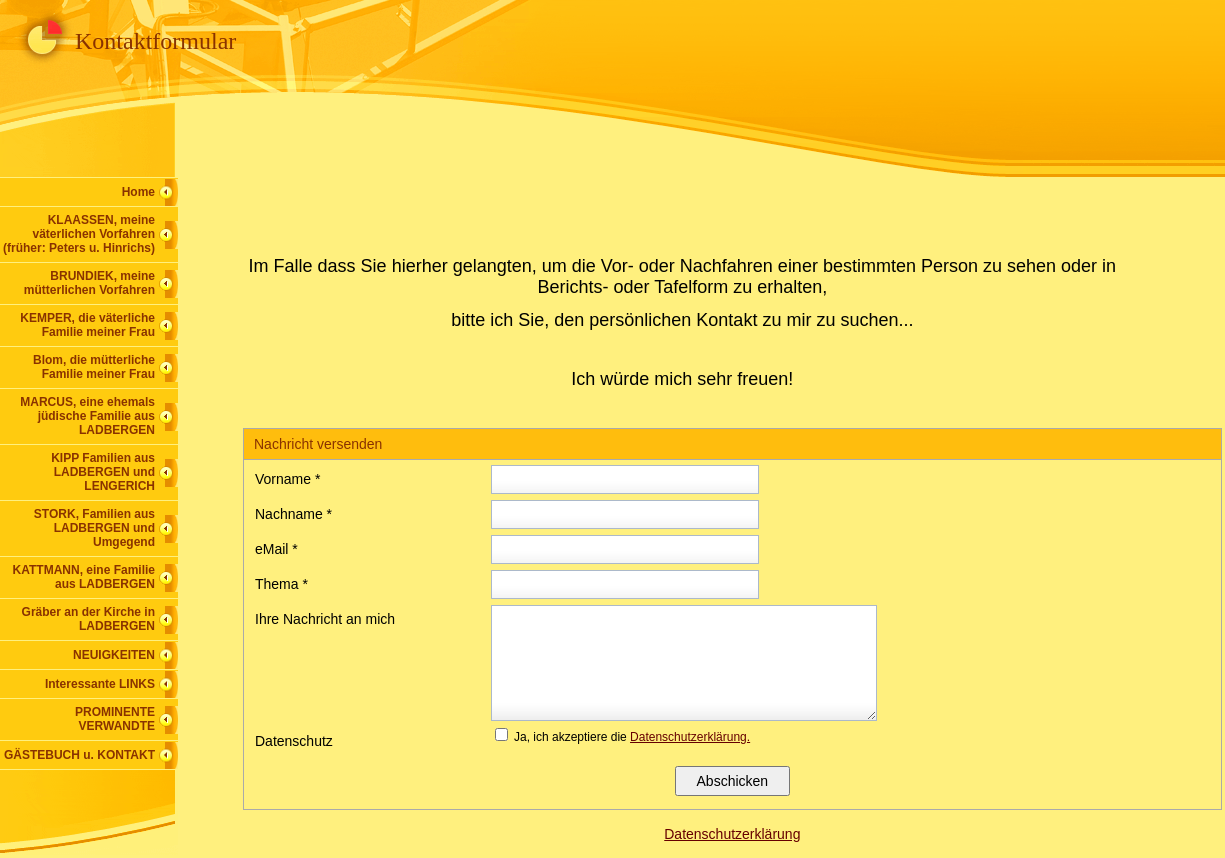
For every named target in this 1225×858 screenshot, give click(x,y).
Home (138, 192)
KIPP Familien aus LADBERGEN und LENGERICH (103, 472)
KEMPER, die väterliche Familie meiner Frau (87, 325)
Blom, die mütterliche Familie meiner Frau (94, 367)
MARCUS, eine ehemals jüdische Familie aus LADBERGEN (87, 416)
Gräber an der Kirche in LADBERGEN (88, 619)
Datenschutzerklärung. (690, 737)
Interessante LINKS (100, 684)
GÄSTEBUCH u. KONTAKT (79, 755)
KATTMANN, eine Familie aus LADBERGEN (84, 577)
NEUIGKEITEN (114, 655)
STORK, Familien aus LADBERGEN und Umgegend (94, 528)
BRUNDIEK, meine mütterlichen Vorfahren (89, 283)
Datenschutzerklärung (732, 834)
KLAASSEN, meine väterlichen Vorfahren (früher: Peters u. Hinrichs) (79, 234)
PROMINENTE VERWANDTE (115, 719)
